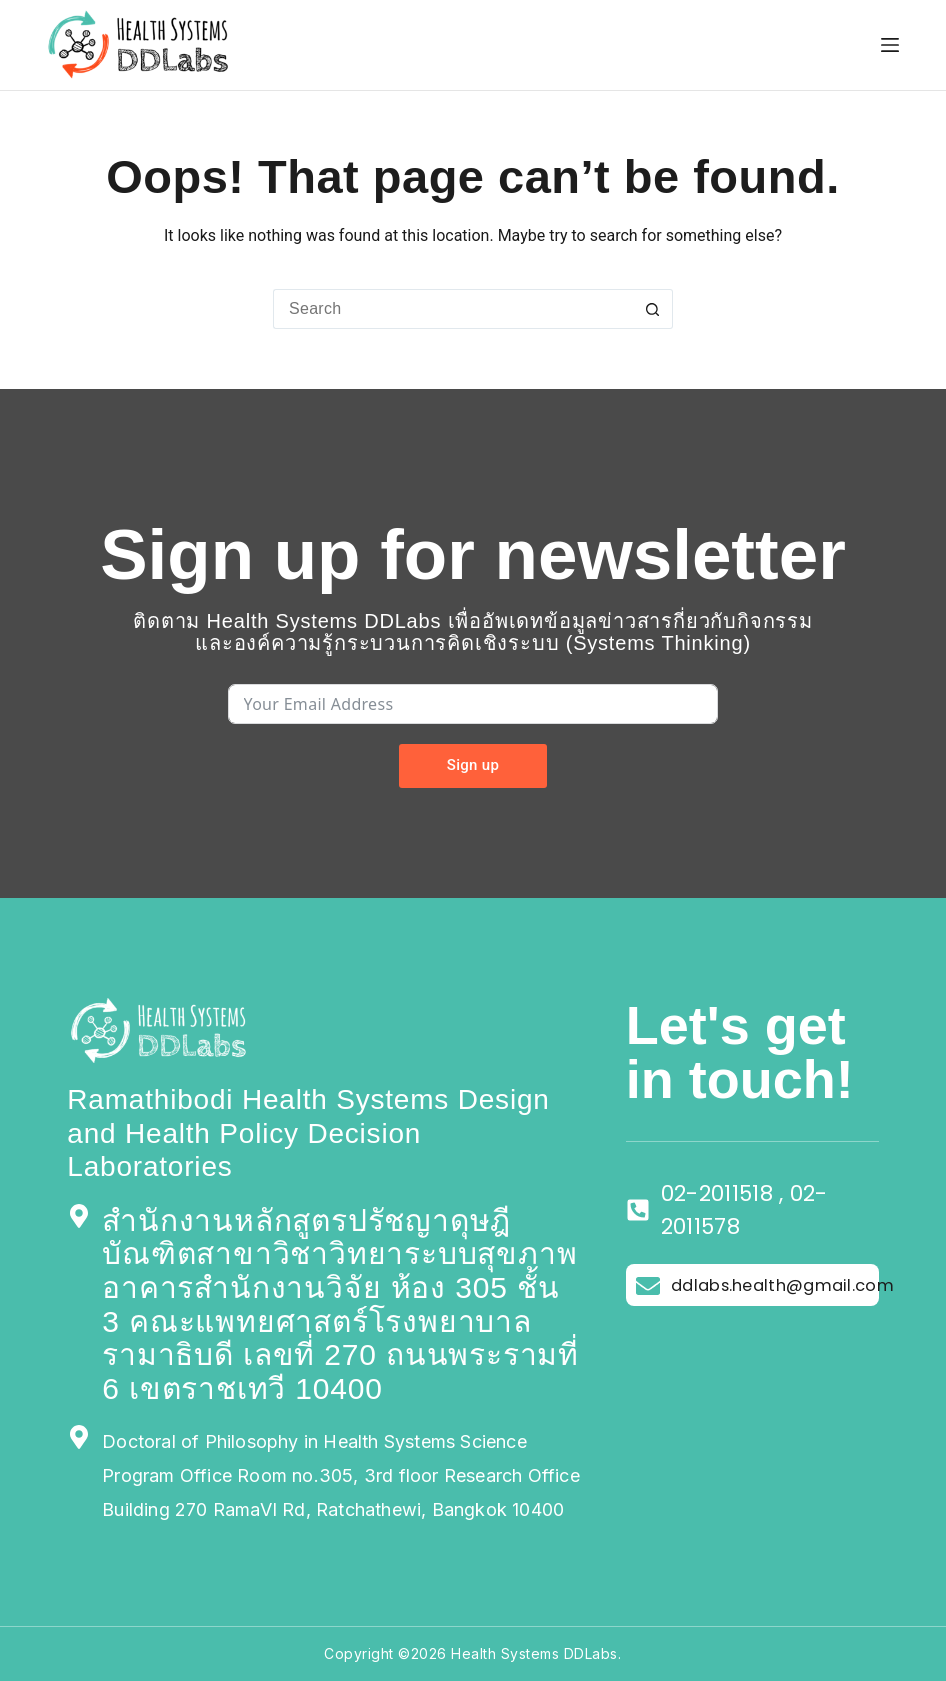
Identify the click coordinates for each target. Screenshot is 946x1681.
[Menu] (890, 45)
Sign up (473, 765)
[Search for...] (453, 309)
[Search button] (653, 309)
